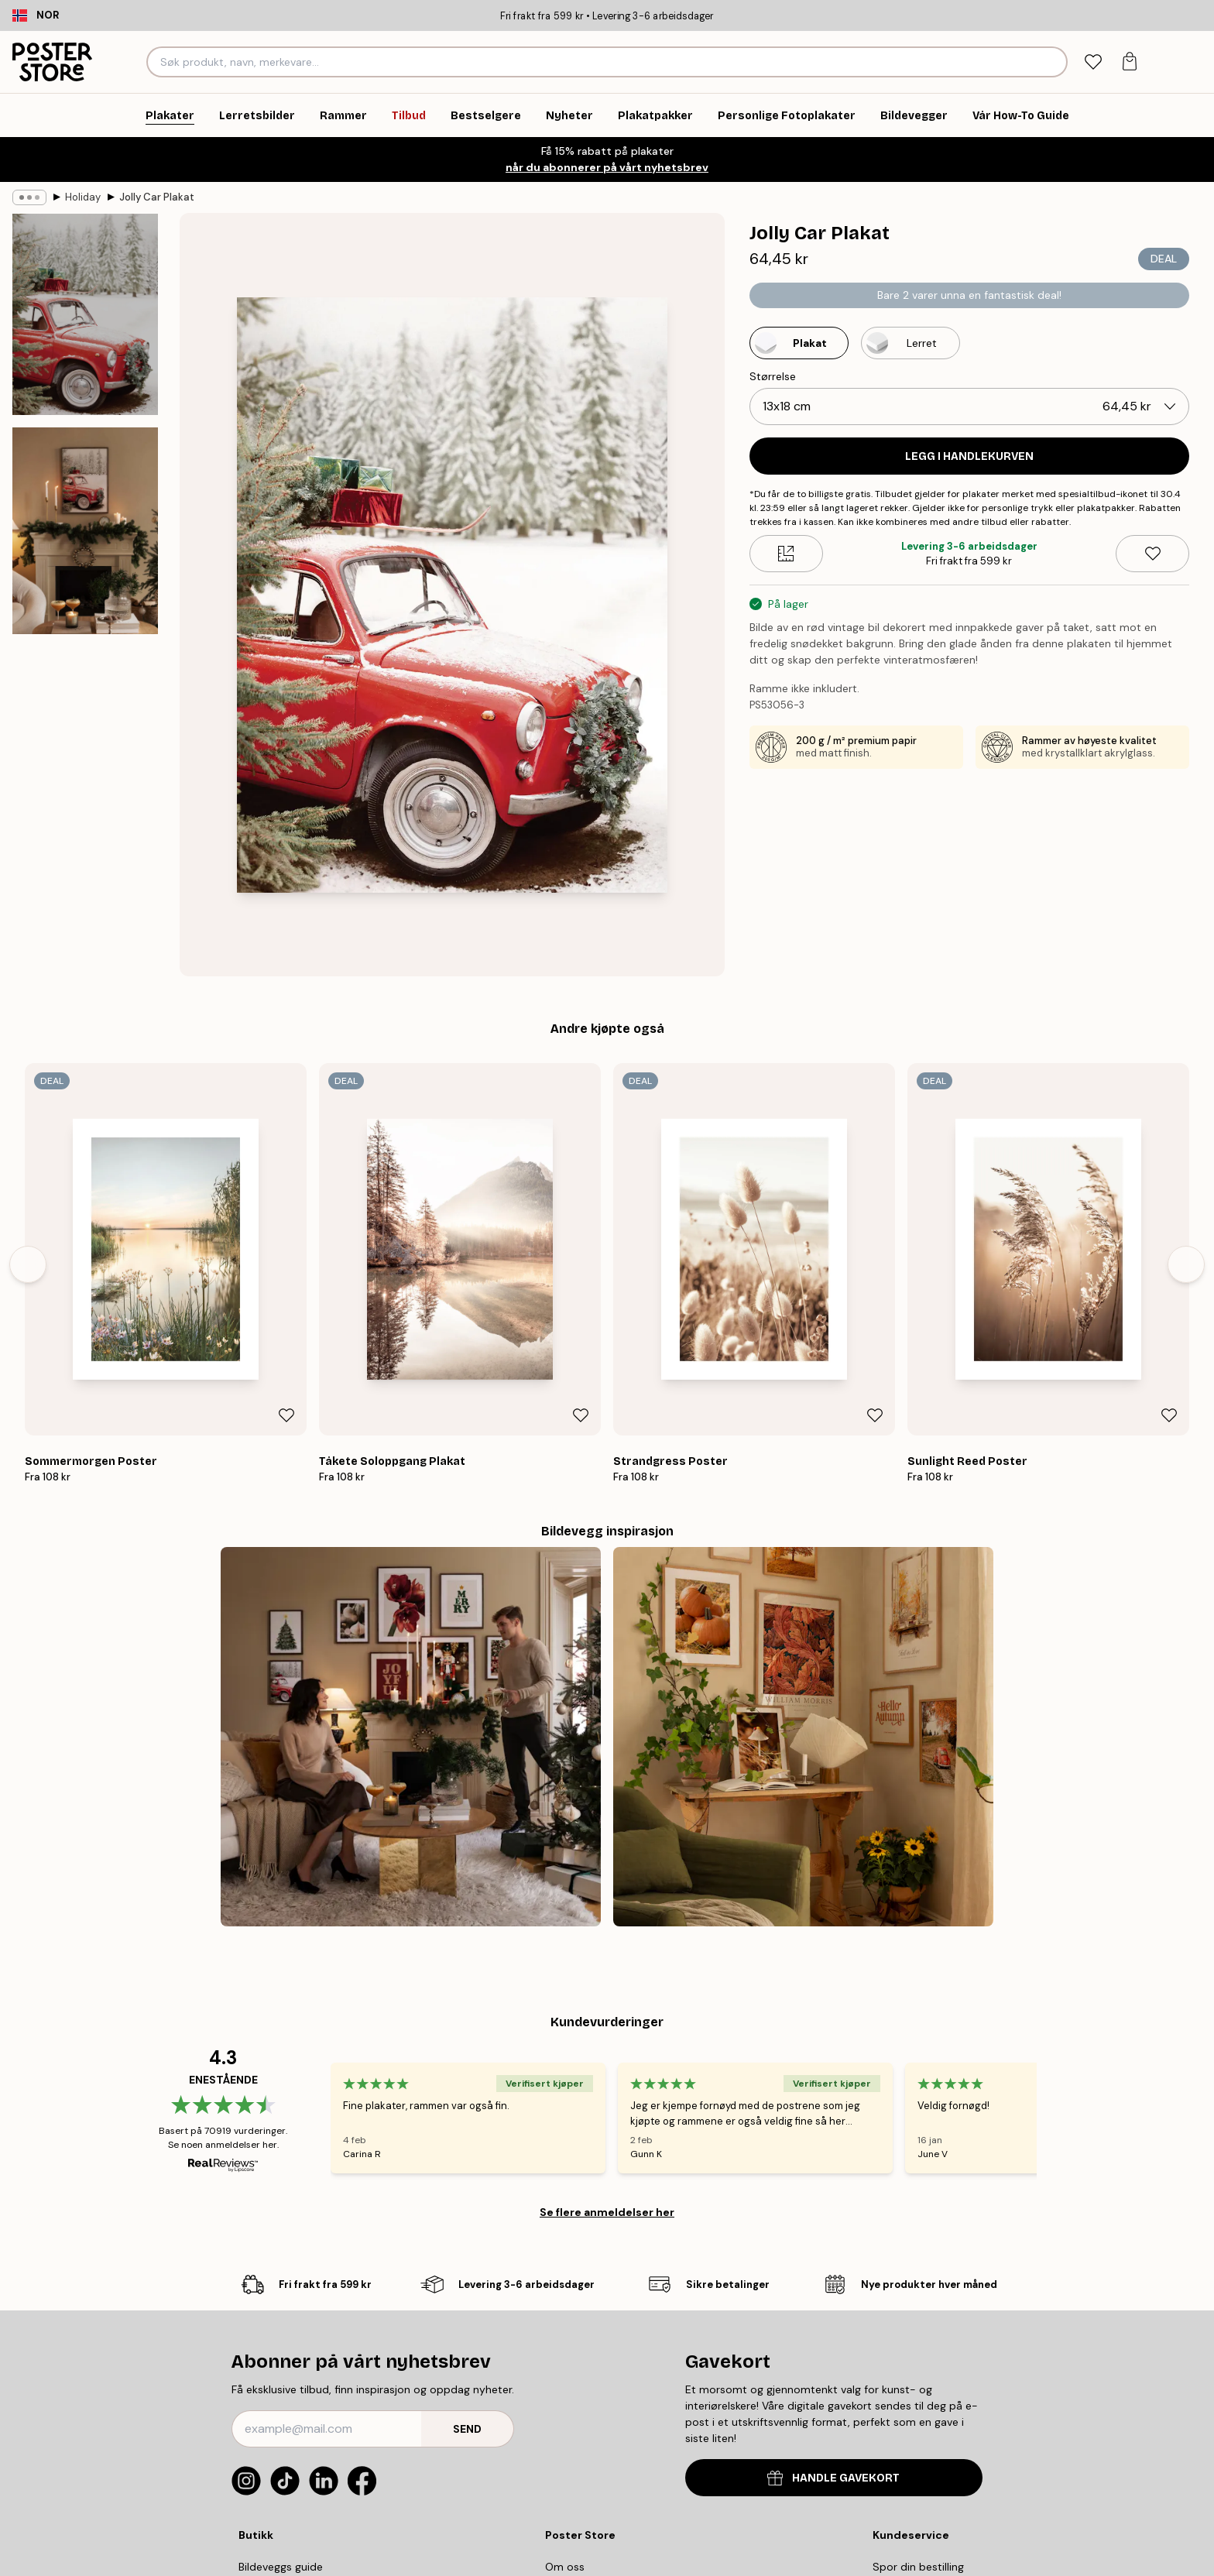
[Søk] (1053, 61)
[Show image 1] (85, 314)
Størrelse (772, 376)
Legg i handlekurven (969, 456)
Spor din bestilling (918, 2567)
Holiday (83, 197)
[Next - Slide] (1186, 1264)
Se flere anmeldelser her (607, 2212)
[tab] (1093, 62)
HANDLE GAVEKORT (833, 2478)
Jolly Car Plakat (156, 197)
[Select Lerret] (910, 343)
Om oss (565, 2567)
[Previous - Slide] (27, 1264)
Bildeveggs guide (280, 2567)
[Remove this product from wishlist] (1152, 553)
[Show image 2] (85, 530)
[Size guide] (786, 553)
